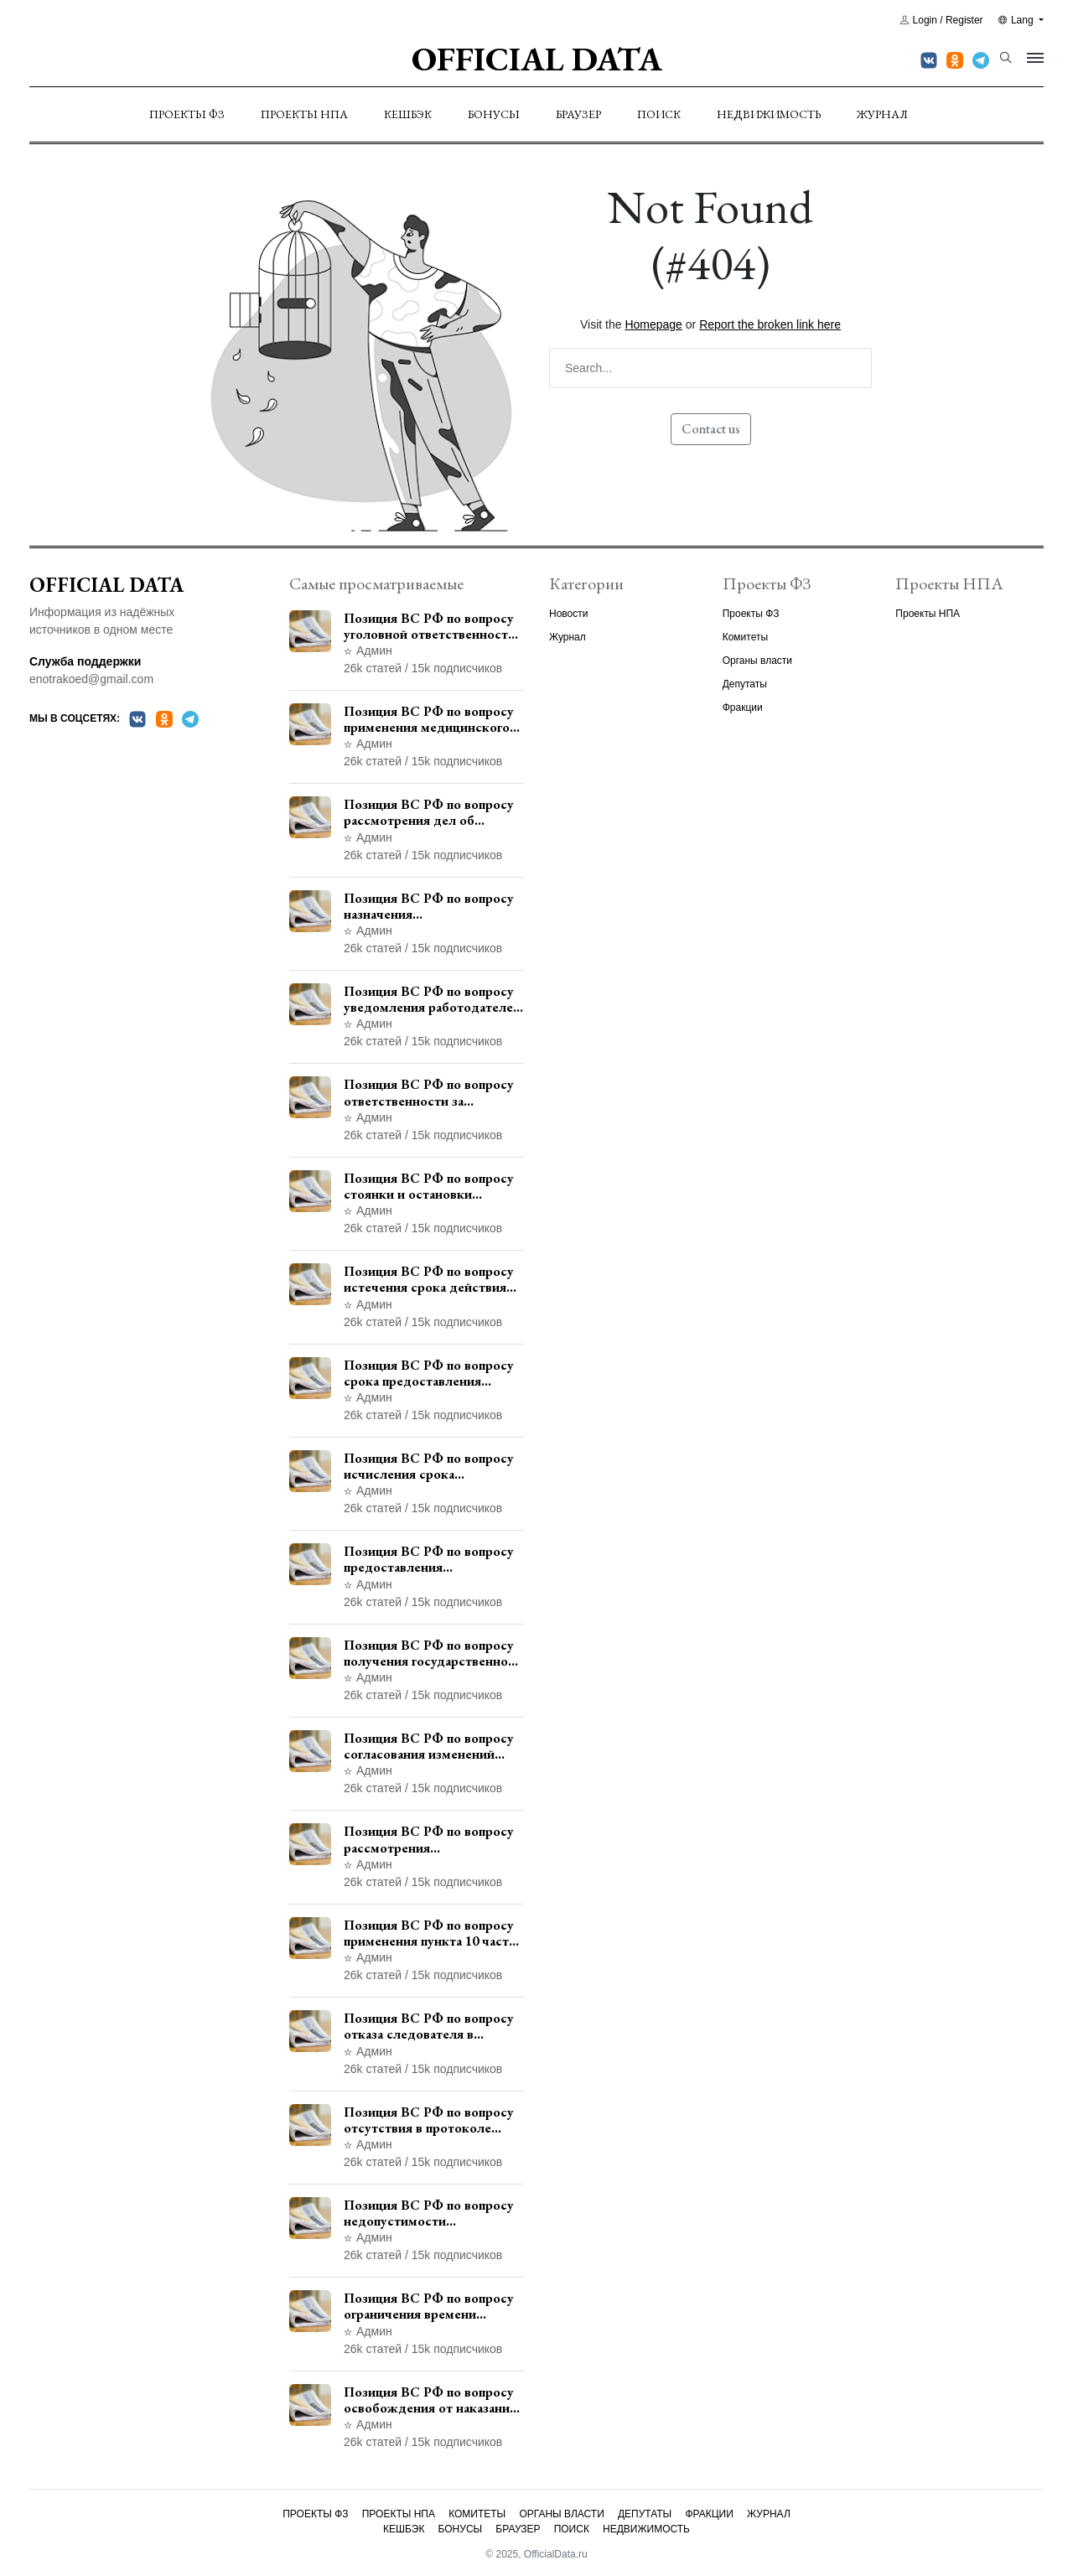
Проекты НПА (304, 114)
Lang (1017, 20)
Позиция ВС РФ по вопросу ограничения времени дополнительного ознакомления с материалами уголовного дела (434, 2306)
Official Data (537, 58)
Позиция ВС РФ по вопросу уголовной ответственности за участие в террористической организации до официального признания (430, 626)
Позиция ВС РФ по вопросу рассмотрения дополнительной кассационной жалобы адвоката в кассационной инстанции (429, 1839)
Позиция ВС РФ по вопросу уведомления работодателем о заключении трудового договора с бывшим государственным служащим (433, 999)
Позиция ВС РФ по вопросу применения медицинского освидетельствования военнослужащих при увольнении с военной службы (429, 719)
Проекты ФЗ (187, 114)
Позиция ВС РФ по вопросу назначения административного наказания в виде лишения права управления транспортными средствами (430, 906)
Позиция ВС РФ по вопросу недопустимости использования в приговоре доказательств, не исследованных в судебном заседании (429, 2213)
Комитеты (745, 637)
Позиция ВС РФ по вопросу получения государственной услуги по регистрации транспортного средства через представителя (430, 1653)
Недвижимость (769, 114)
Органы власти (757, 660)
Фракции (743, 707)
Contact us (711, 429)
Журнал (882, 114)
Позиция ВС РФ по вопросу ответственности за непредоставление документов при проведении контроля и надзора (432, 1092)
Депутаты (745, 684)
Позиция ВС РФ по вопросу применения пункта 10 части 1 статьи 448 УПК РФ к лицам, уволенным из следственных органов (430, 1933)
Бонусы (494, 114)
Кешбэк (408, 114)
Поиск (659, 114)
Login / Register (941, 20)
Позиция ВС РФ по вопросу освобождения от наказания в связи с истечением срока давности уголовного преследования (430, 2400)
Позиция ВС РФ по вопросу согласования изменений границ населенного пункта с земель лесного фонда (431, 1746)
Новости (568, 613)
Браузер (578, 114)
